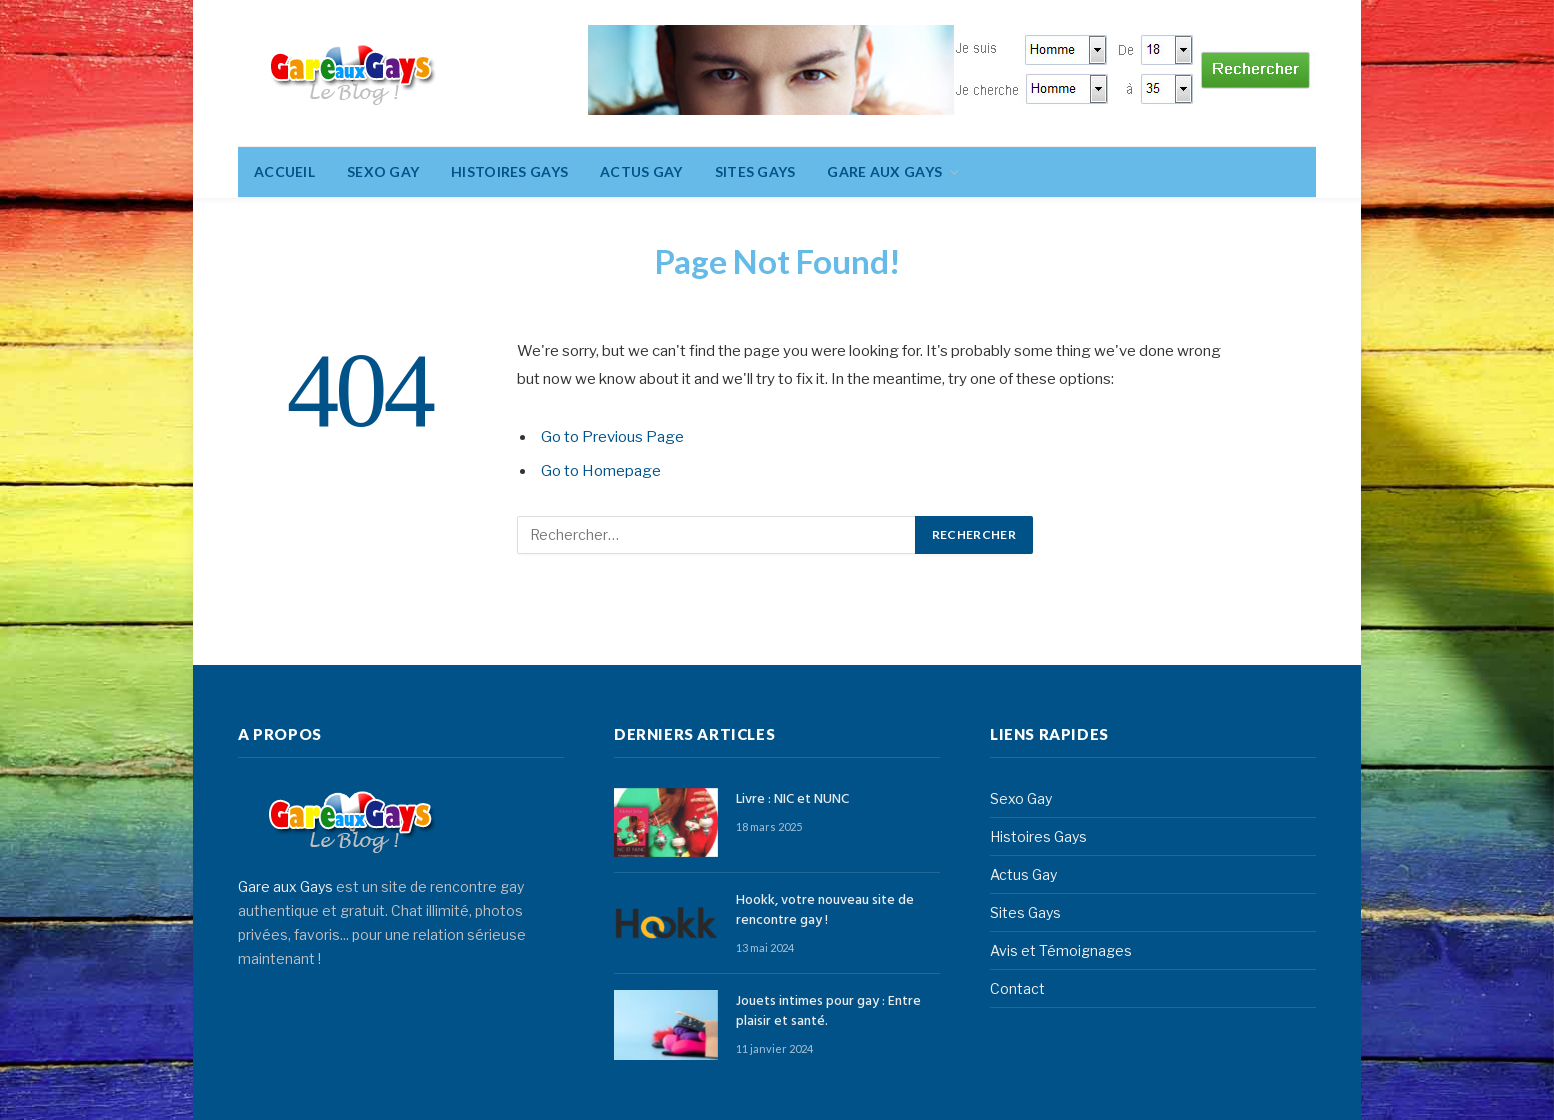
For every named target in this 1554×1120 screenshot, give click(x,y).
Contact (1017, 988)
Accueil (284, 171)
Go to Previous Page (612, 437)
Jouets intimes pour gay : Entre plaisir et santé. (828, 1012)
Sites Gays (755, 171)
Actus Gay (641, 171)
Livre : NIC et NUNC (792, 800)
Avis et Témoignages (1061, 950)
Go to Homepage (601, 471)
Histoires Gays (509, 171)
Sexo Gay (383, 171)
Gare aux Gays (285, 886)
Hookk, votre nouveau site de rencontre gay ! (825, 911)
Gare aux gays (884, 171)
